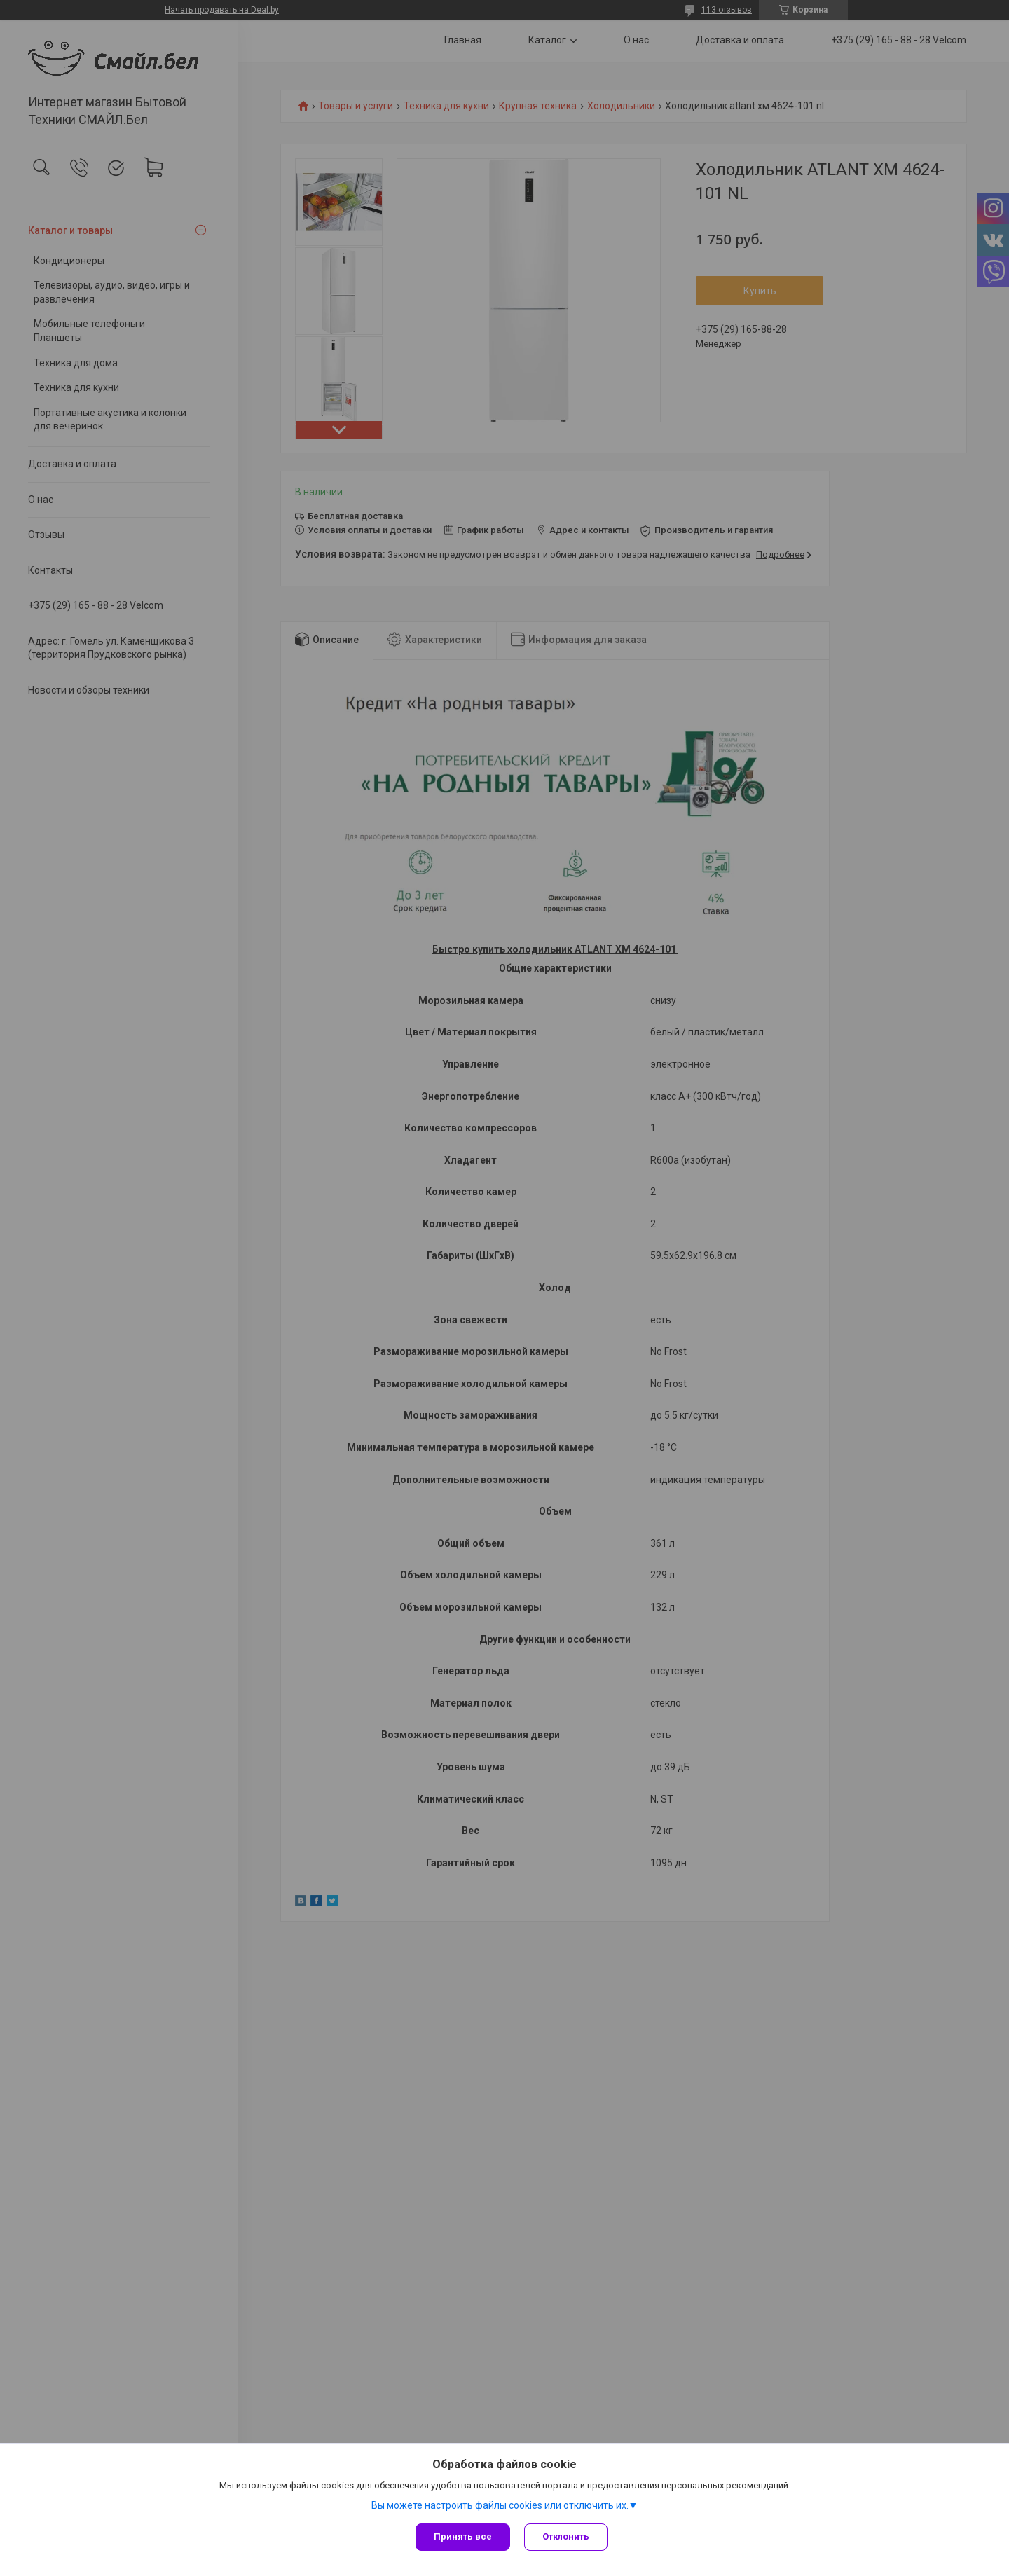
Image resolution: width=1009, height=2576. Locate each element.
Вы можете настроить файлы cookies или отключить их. (500, 2505)
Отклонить (565, 2536)
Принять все (463, 2536)
